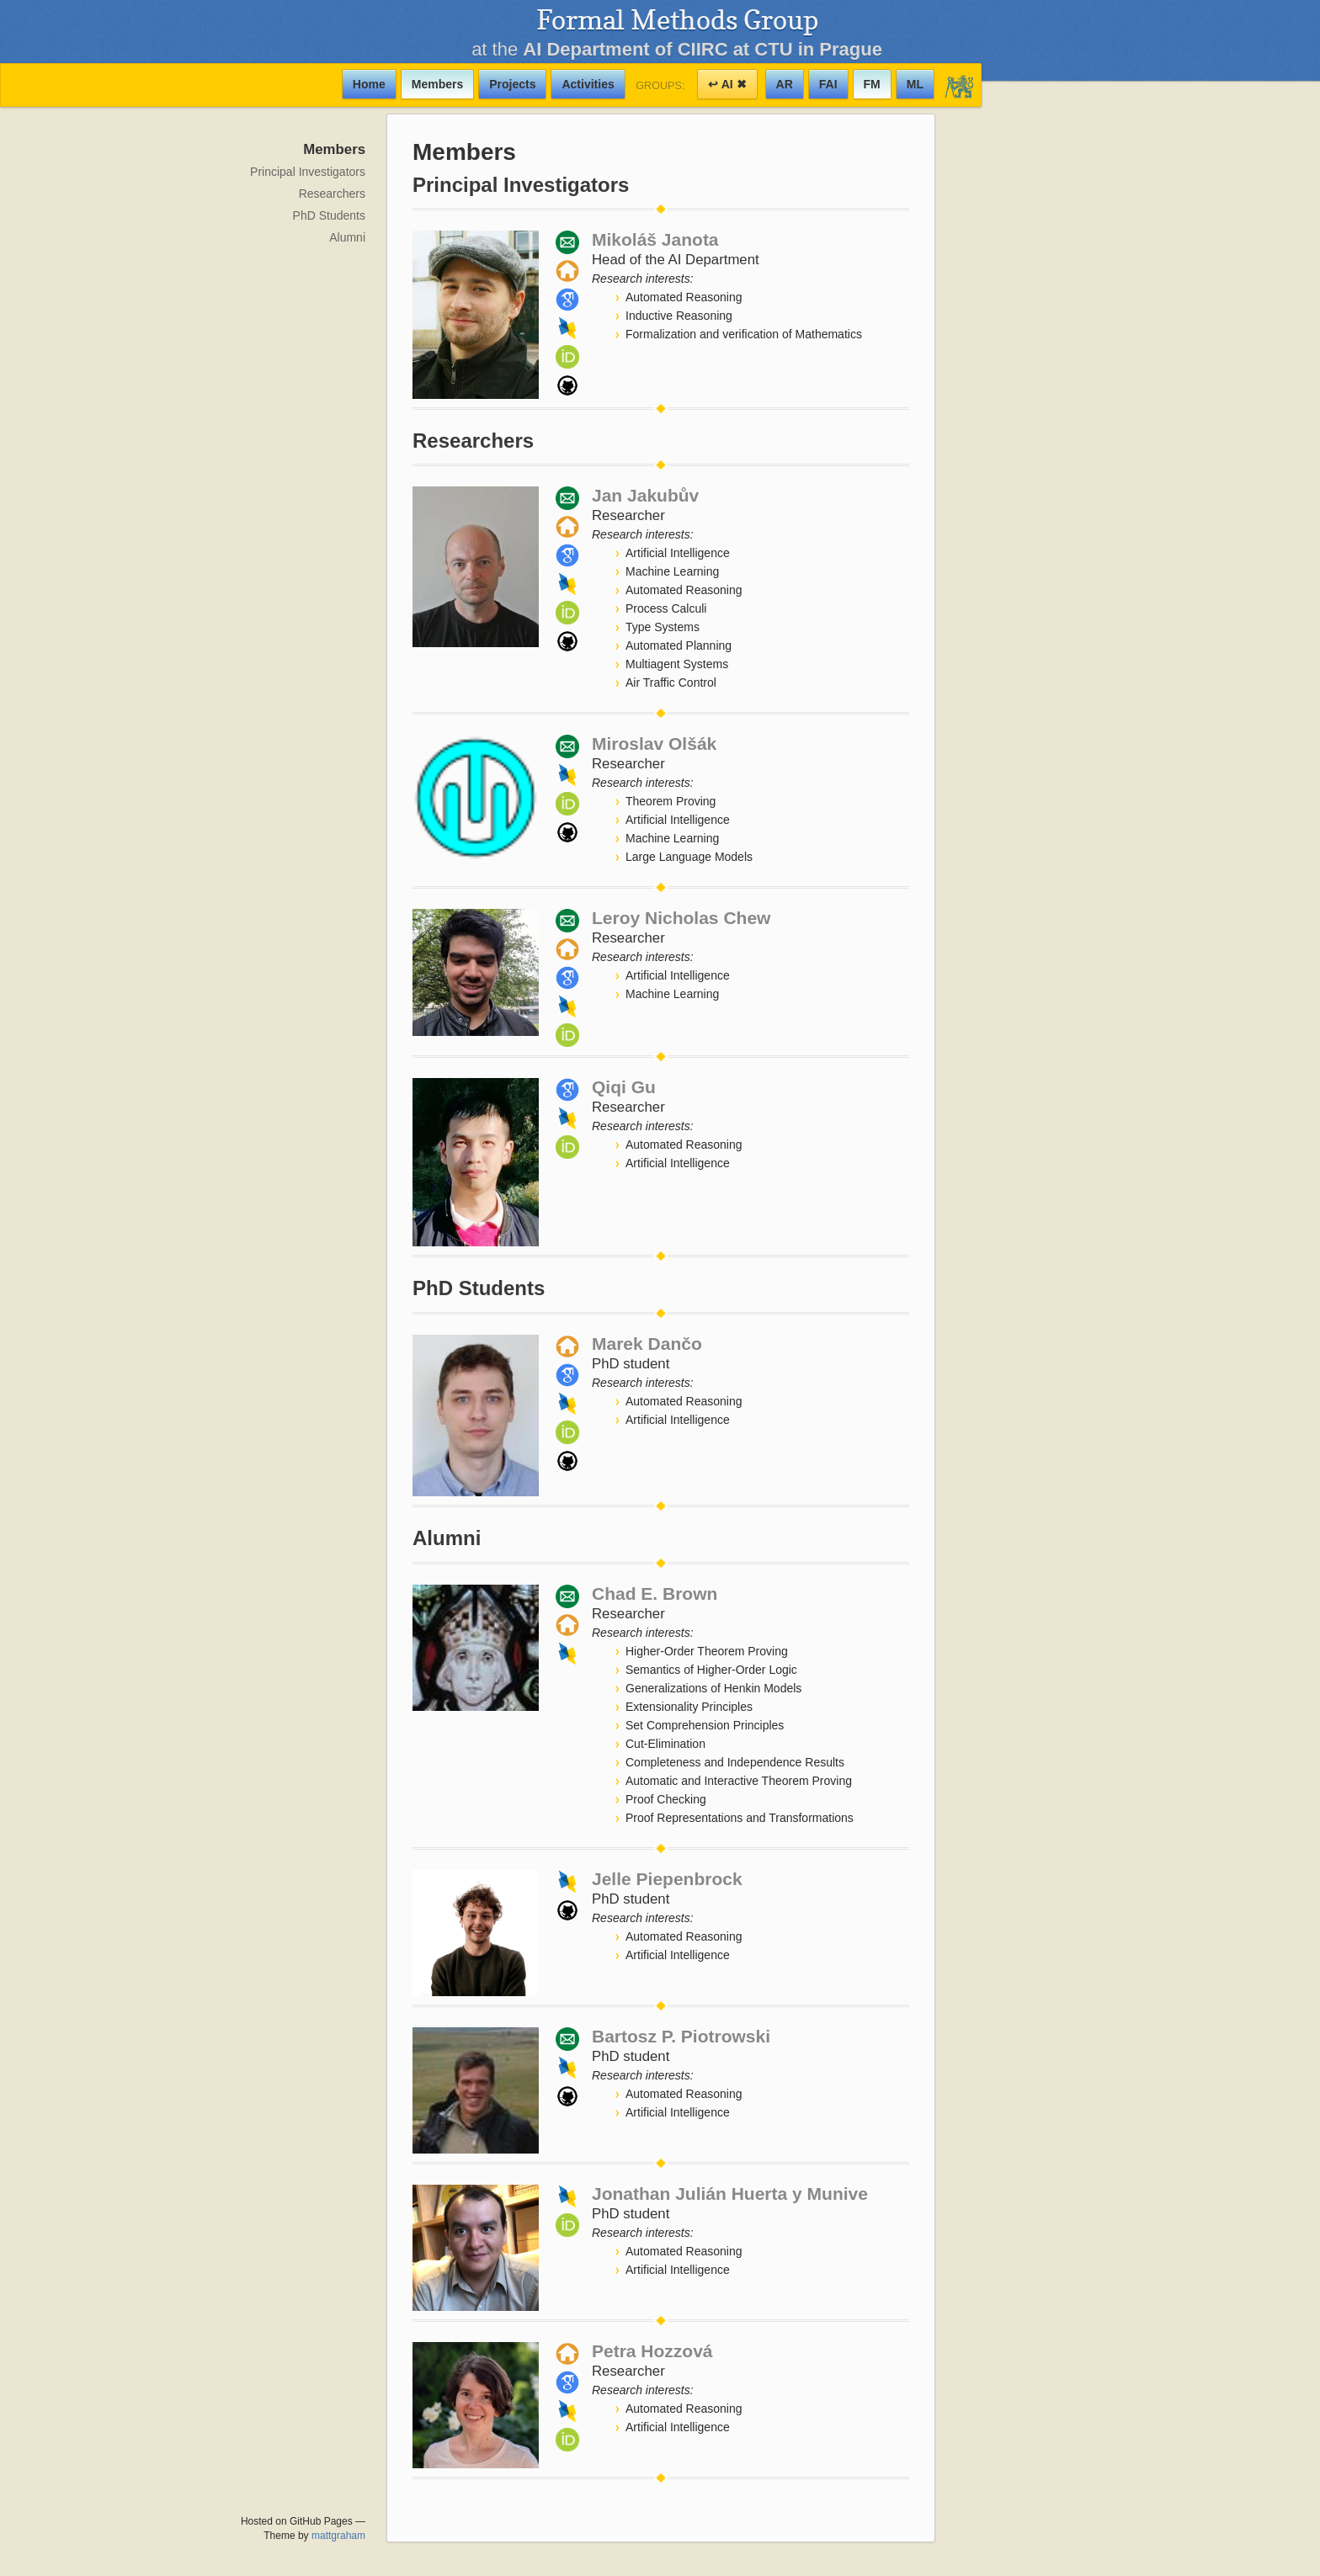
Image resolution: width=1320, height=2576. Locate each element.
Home (369, 84)
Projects (512, 84)
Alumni (347, 237)
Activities (588, 84)
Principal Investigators (307, 171)
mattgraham (338, 2535)
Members (437, 84)
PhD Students (329, 215)
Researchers (332, 193)
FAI (828, 84)
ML (915, 84)
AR (784, 84)
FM (872, 84)
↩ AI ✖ (727, 84)
